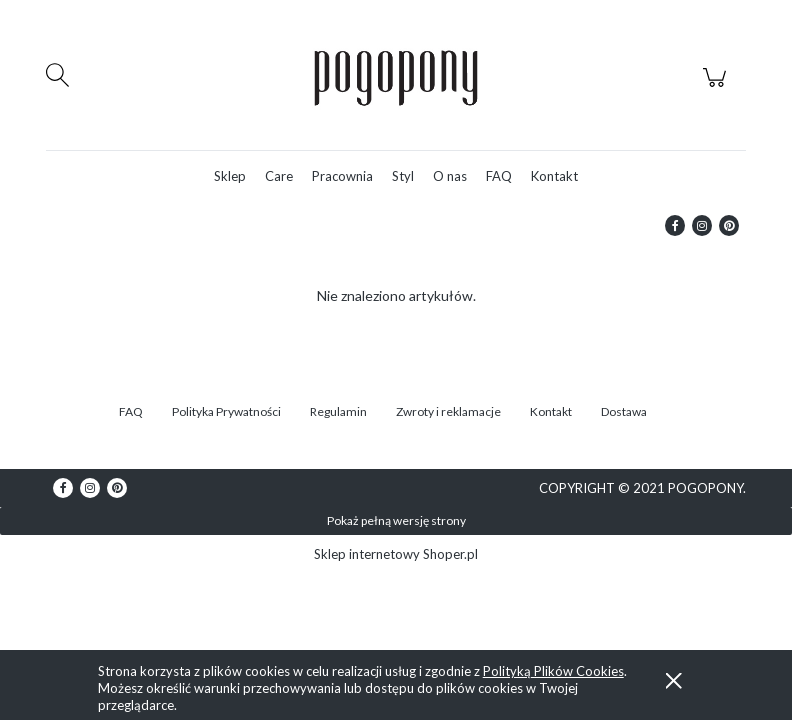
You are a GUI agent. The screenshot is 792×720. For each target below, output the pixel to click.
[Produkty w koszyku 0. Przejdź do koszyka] (717, 88)
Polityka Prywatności (226, 411)
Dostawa (624, 411)
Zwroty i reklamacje (448, 411)
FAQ (131, 411)
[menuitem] (230, 176)
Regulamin (338, 411)
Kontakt (551, 411)
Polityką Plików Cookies (553, 671)
